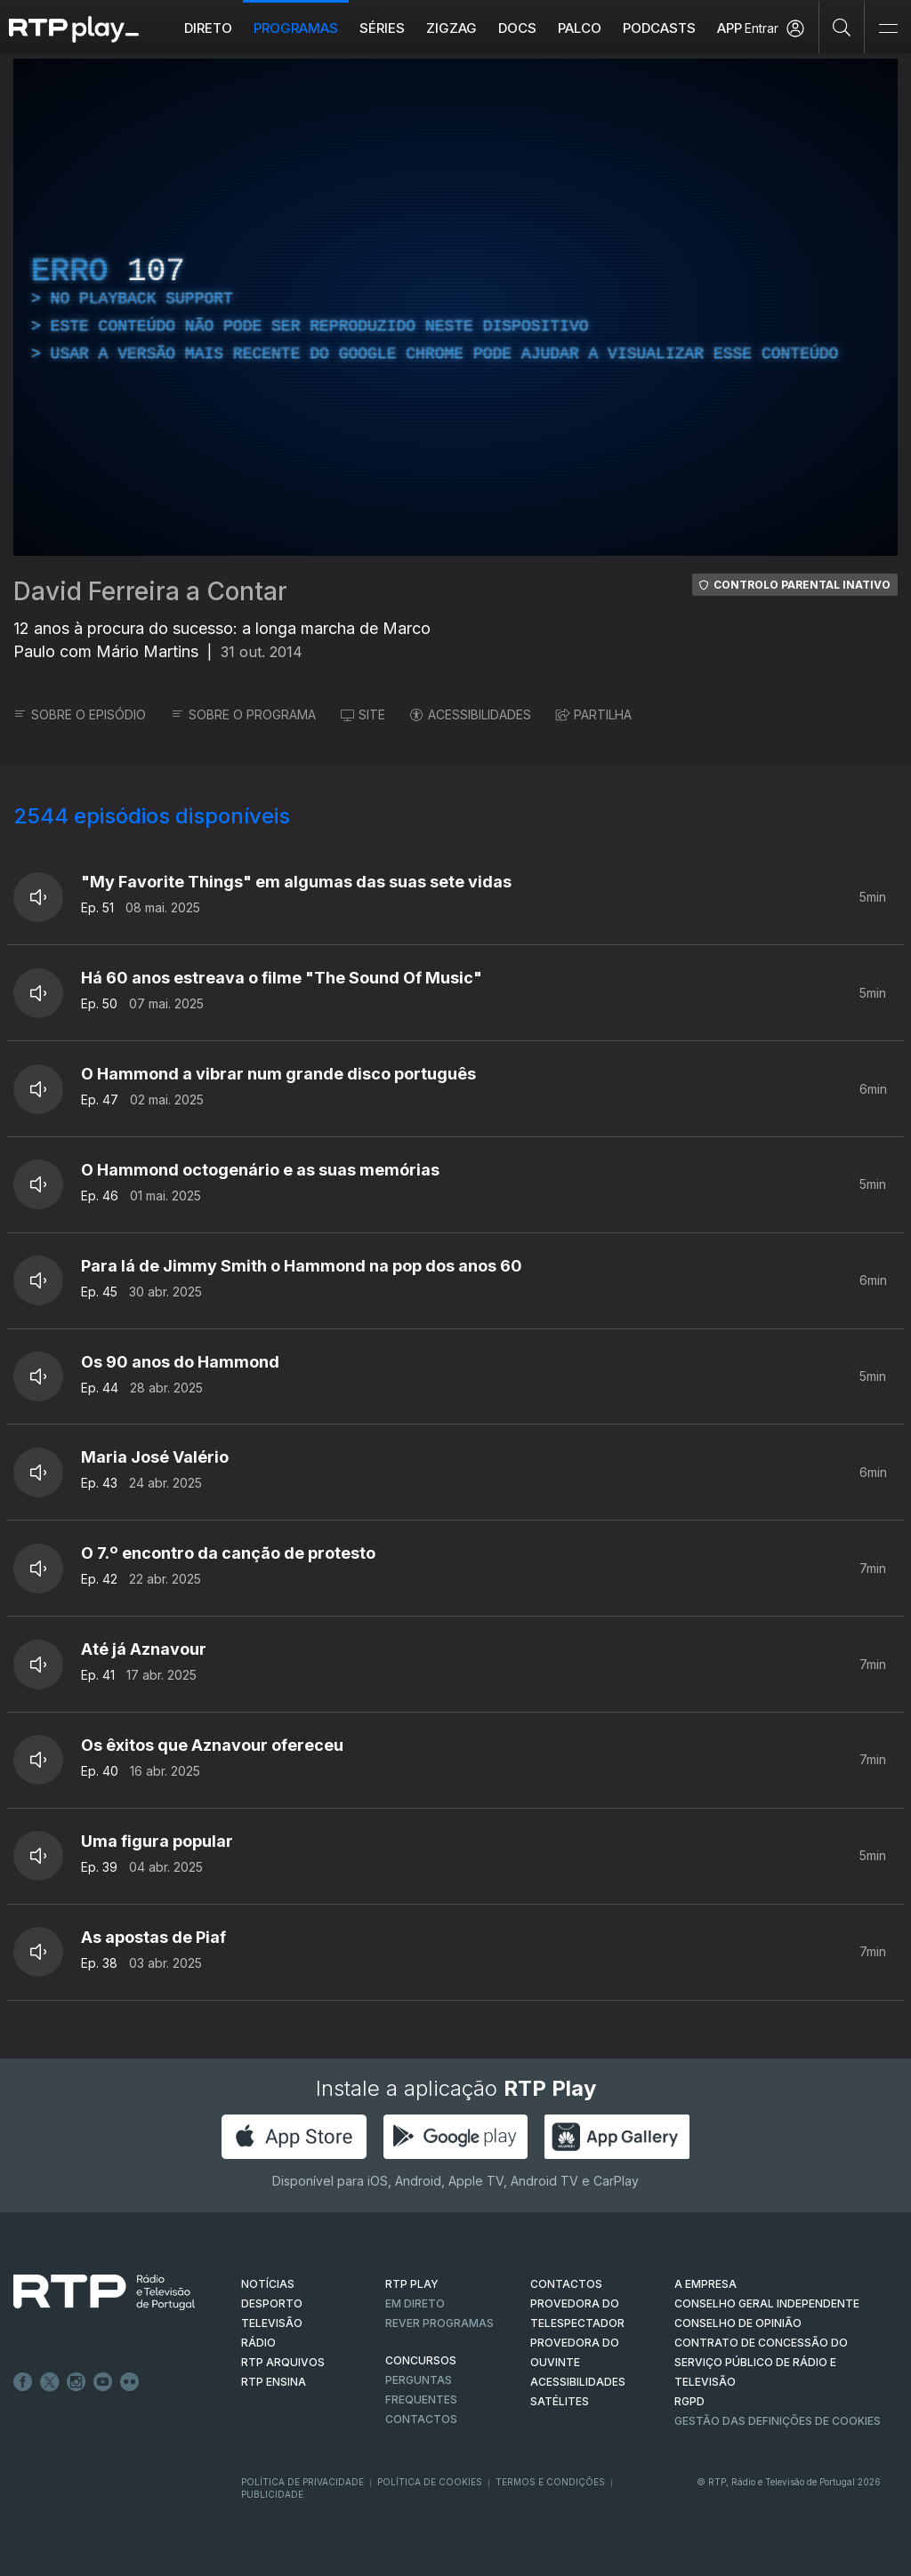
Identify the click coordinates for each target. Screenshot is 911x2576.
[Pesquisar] (842, 26)
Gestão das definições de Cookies (777, 2421)
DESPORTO (271, 2303)
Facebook (23, 2382)
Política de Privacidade (302, 2481)
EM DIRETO (415, 2303)
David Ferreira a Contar (150, 591)
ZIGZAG (451, 28)
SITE (363, 714)
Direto (208, 28)
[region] (455, 307)
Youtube (103, 2382)
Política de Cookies (429, 2481)
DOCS (517, 28)
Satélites (559, 2401)
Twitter (50, 2382)
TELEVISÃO (271, 2323)
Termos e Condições (550, 2481)
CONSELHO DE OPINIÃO (738, 2323)
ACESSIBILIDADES (470, 714)
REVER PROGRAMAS (439, 2323)
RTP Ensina (273, 2381)
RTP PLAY (412, 2284)
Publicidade (272, 2494)
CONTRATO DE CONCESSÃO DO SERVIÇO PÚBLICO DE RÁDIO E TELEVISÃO (761, 2362)
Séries (382, 28)
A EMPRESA (705, 2284)
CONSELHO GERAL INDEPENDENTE (766, 2303)
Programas (296, 28)
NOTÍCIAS (267, 2284)
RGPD (689, 2401)
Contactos (421, 2419)
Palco (579, 28)
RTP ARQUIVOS (283, 2362)
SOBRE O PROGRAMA (243, 714)
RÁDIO (258, 2342)
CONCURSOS (420, 2360)
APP (729, 28)
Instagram (76, 2382)
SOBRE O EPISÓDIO (79, 714)
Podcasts (659, 28)
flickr (130, 2382)
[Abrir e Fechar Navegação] (888, 29)
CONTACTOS (566, 2284)
